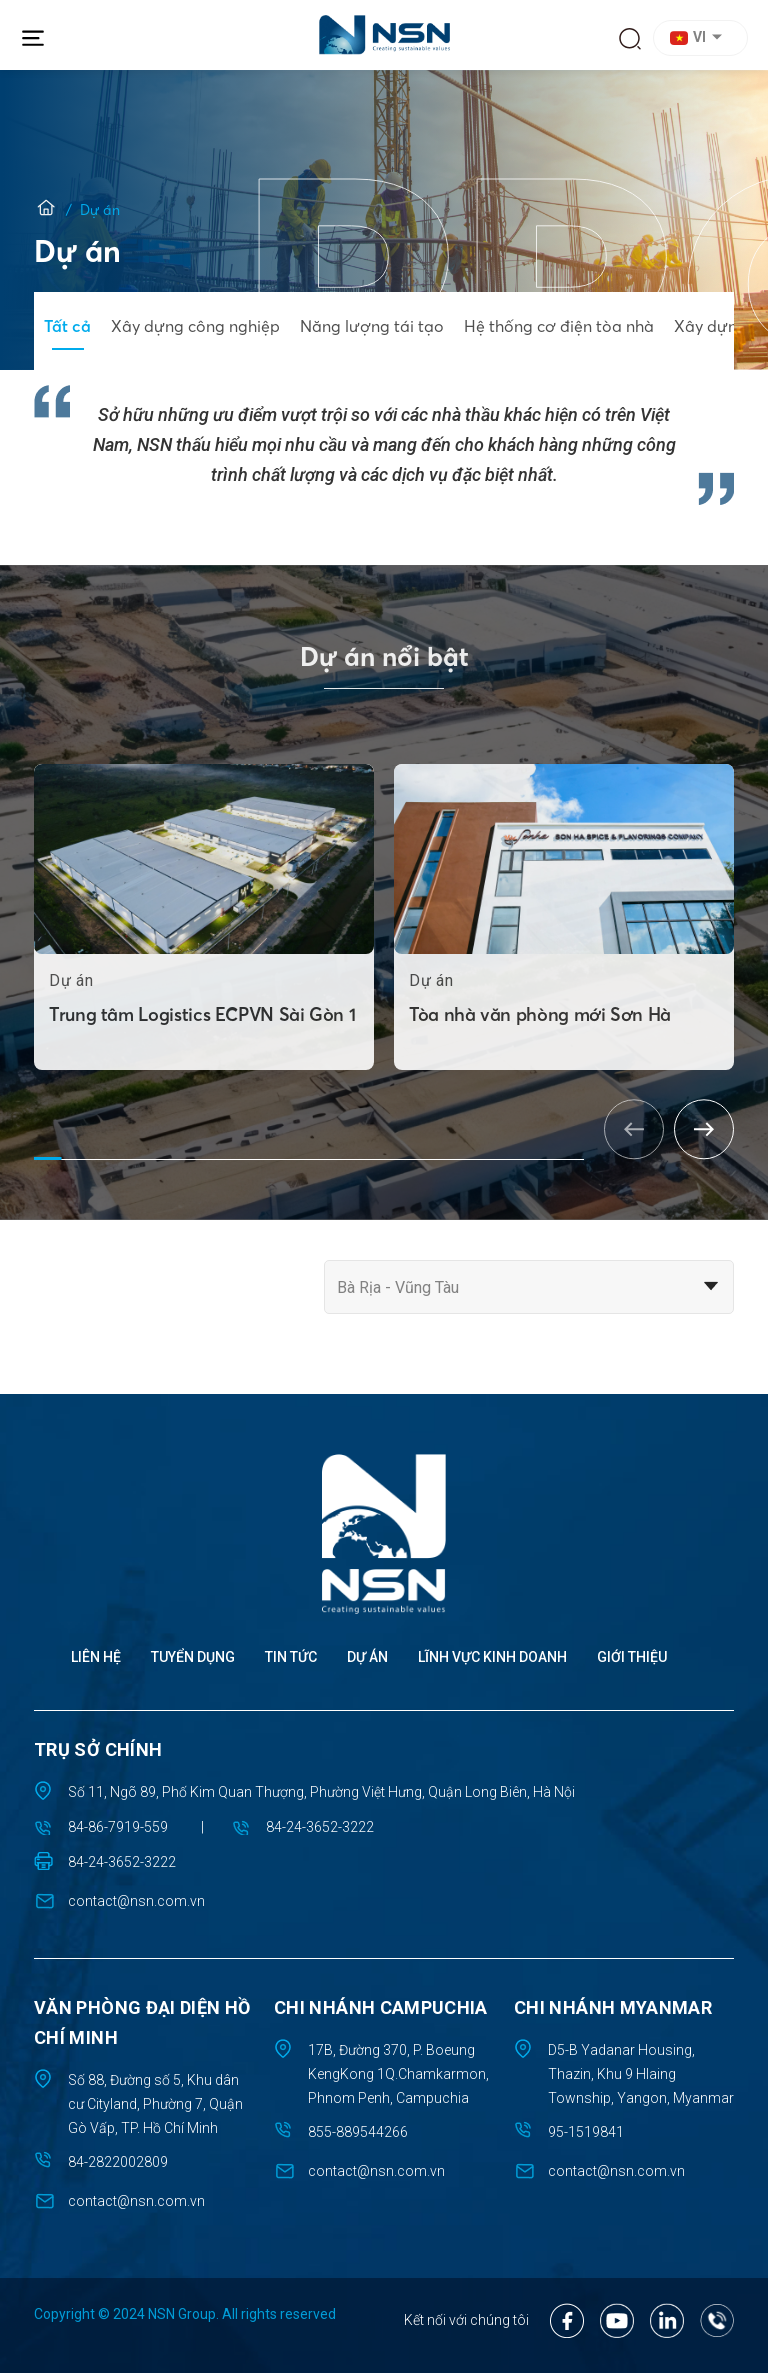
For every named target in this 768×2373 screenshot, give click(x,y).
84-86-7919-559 (118, 1827)
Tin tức (291, 1657)
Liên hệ (96, 1657)
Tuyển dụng (193, 1657)
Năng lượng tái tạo (372, 326)
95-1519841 (586, 2132)
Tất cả (67, 326)
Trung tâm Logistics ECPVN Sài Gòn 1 (202, 1068)
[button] (703, 38)
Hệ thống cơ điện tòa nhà (559, 326)
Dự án (367, 1657)
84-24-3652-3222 (320, 1827)
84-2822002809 (118, 2162)
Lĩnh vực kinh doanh (492, 1657)
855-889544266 (358, 2132)
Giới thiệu (632, 1657)
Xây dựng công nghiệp (195, 326)
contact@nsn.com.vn (136, 1901)
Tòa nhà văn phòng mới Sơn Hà (540, 1068)
